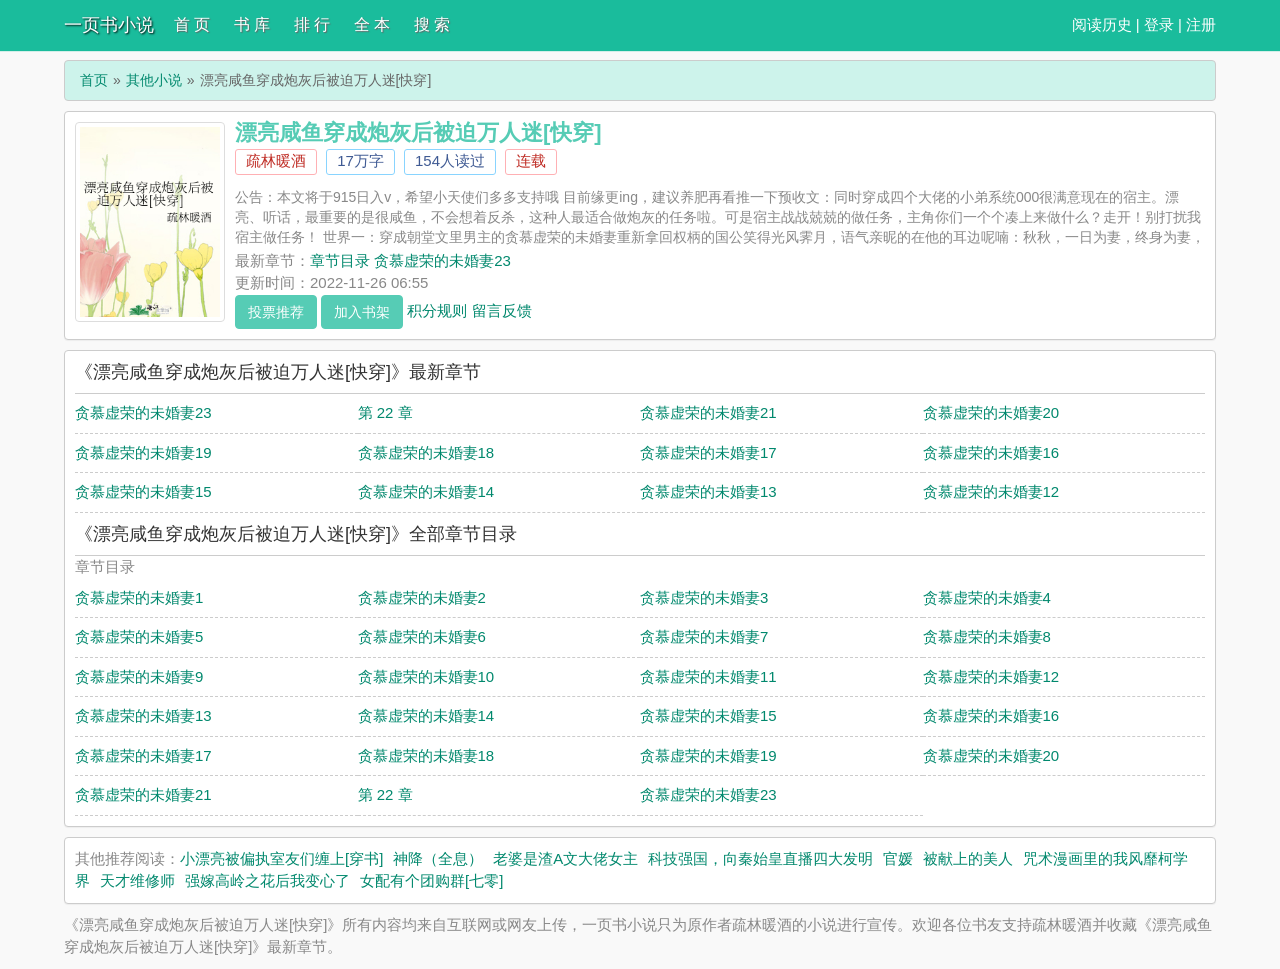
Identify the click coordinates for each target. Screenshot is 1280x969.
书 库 (252, 24)
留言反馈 (502, 309)
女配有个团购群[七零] (431, 880)
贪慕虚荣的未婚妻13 (708, 491)
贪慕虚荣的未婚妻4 (987, 597)
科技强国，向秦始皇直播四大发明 (760, 858)
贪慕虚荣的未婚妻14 (426, 491)
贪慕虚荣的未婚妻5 (139, 636)
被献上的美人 (968, 858)
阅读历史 (1102, 24)
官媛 (898, 858)
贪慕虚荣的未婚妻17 (708, 452)
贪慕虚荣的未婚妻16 (991, 452)
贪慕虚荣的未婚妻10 (426, 676)
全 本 (372, 24)
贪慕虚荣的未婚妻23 (143, 412)
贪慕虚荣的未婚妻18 (426, 452)
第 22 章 (385, 412)
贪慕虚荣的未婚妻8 (987, 636)
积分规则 (437, 309)
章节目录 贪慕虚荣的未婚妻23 (410, 260)
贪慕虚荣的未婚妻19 (143, 452)
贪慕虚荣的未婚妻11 (708, 676)
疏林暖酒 (276, 160)
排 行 (312, 24)
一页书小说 (109, 25)
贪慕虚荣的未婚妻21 (708, 412)
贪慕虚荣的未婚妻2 (422, 597)
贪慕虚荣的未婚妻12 (991, 491)
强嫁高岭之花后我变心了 (267, 880)
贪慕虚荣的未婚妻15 (143, 491)
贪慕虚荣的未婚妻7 (704, 636)
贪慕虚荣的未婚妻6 (422, 636)
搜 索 (432, 24)
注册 (1201, 24)
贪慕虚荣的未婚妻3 (704, 597)
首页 (94, 80)
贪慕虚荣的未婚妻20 (991, 412)
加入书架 (362, 312)
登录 (1159, 24)
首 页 (192, 24)
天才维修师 (137, 880)
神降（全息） (438, 858)
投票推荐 (276, 312)
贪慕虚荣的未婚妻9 (139, 676)
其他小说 (154, 80)
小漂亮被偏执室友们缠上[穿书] (281, 858)
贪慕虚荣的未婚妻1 (139, 597)
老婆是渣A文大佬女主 (565, 858)
